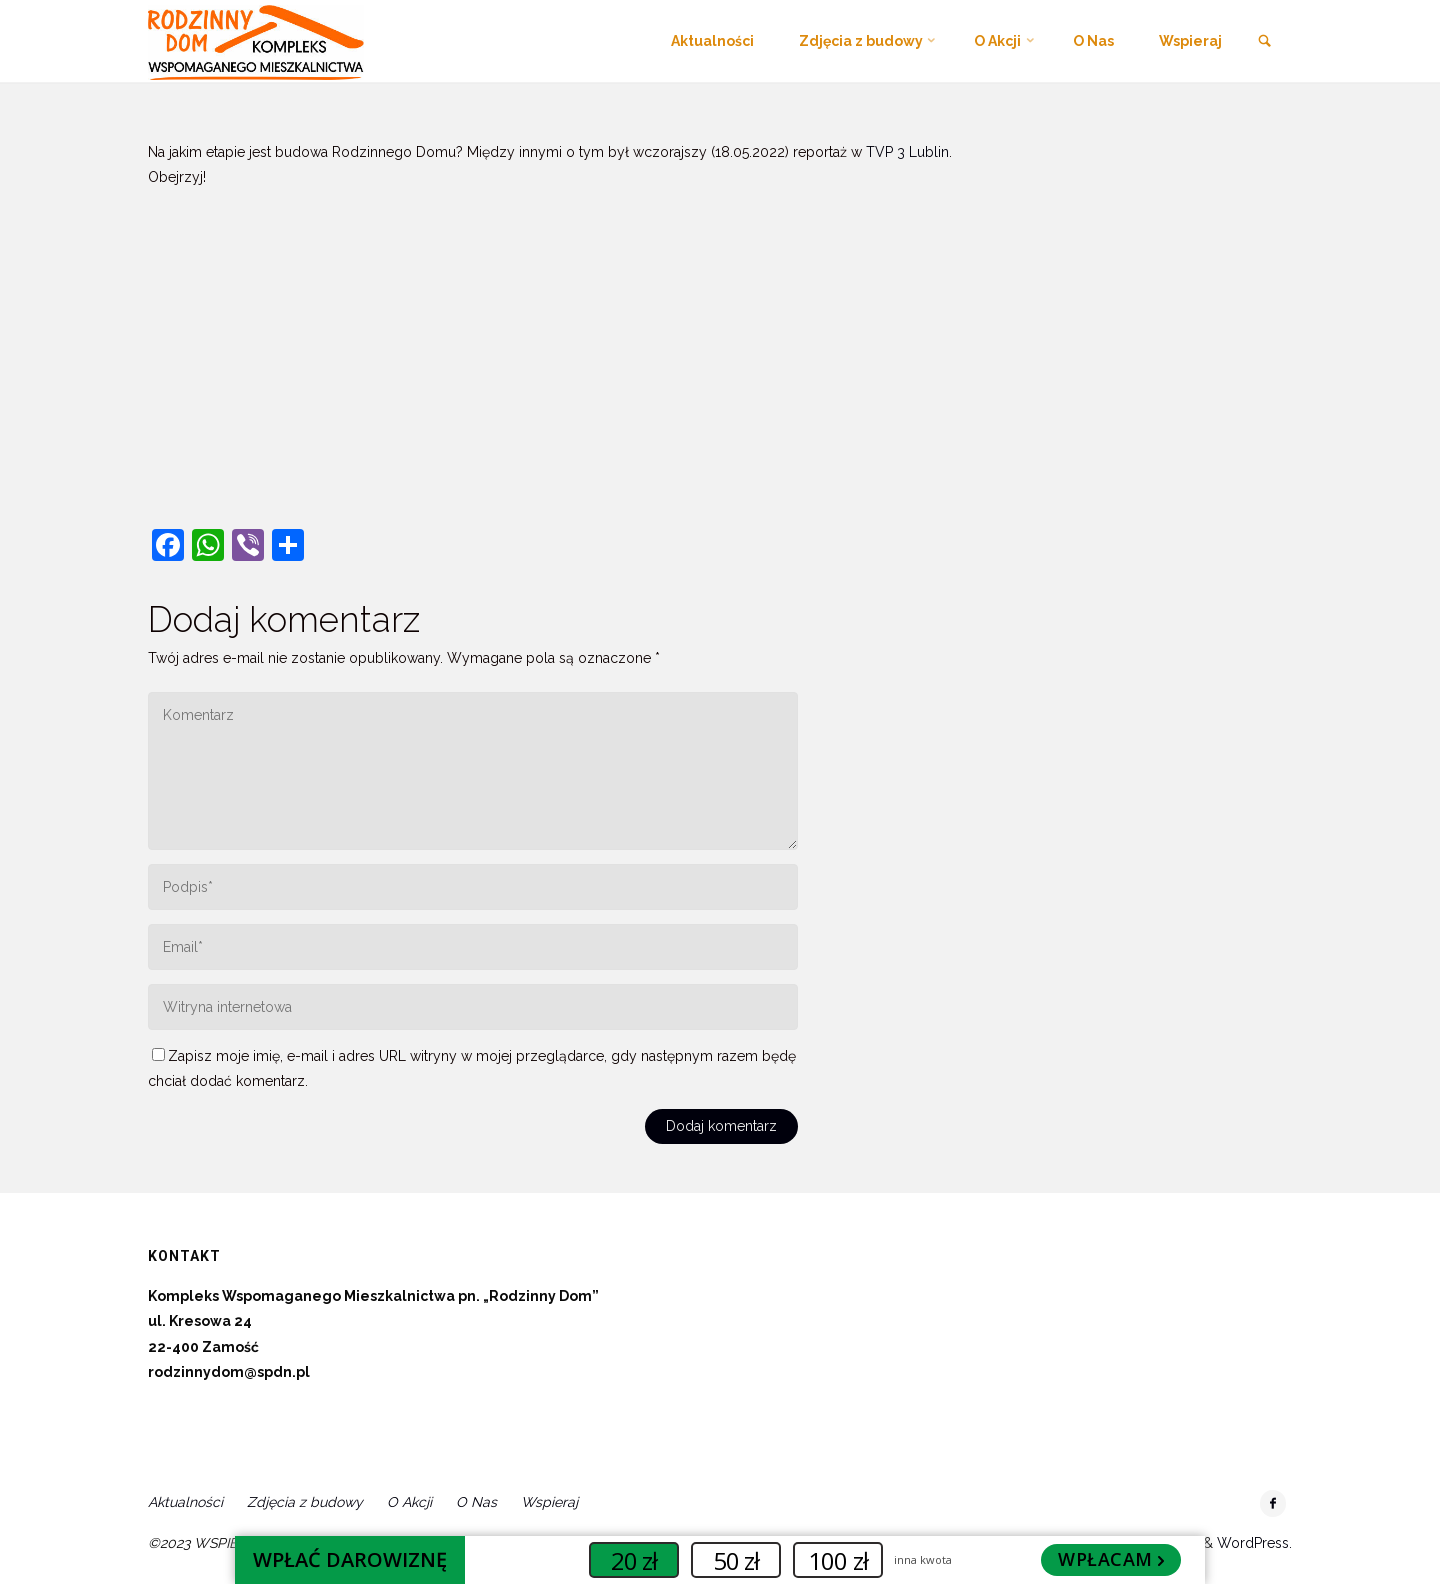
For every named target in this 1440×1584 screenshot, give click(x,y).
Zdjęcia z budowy (305, 1502)
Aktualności (185, 1502)
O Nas (476, 1502)
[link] (1264, 42)
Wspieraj (549, 1502)
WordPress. (1254, 1543)
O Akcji (409, 1502)
